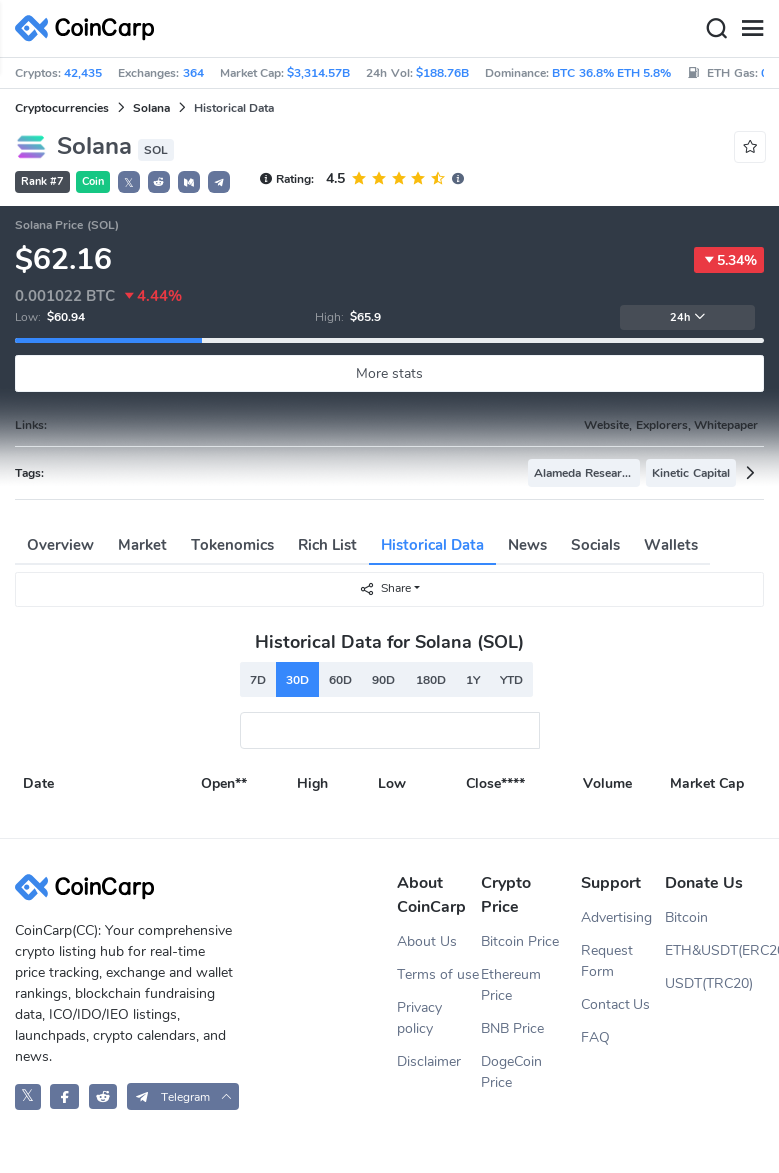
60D (340, 680)
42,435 (83, 73)
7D (258, 680)
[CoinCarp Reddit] (103, 1096)
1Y (473, 680)
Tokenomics (232, 545)
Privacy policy (419, 1018)
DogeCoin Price (511, 1072)
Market (142, 545)
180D (431, 680)
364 (193, 73)
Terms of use (438, 974)
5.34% (729, 260)
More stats (389, 373)
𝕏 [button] (129, 183)
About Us (427, 941)
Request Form (607, 961)
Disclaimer (429, 1061)
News (527, 545)
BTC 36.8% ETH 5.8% (611, 73)
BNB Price (512, 1028)
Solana (151, 108)
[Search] (716, 29)
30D (297, 680)
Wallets (671, 545)
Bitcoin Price (520, 941)
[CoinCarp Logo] (90, 28)
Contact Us (616, 1004)
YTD (511, 680)
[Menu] (752, 29)
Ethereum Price (511, 985)
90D (383, 680)
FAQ (595, 1037)
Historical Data (432, 545)
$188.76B (442, 73)
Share (385, 588)
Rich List (327, 545)
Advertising (616, 917)
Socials (595, 545)
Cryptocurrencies (62, 108)
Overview (60, 545)
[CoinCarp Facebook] (64, 1096)
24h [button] (688, 317)
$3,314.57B (318, 73)
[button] (159, 182)
